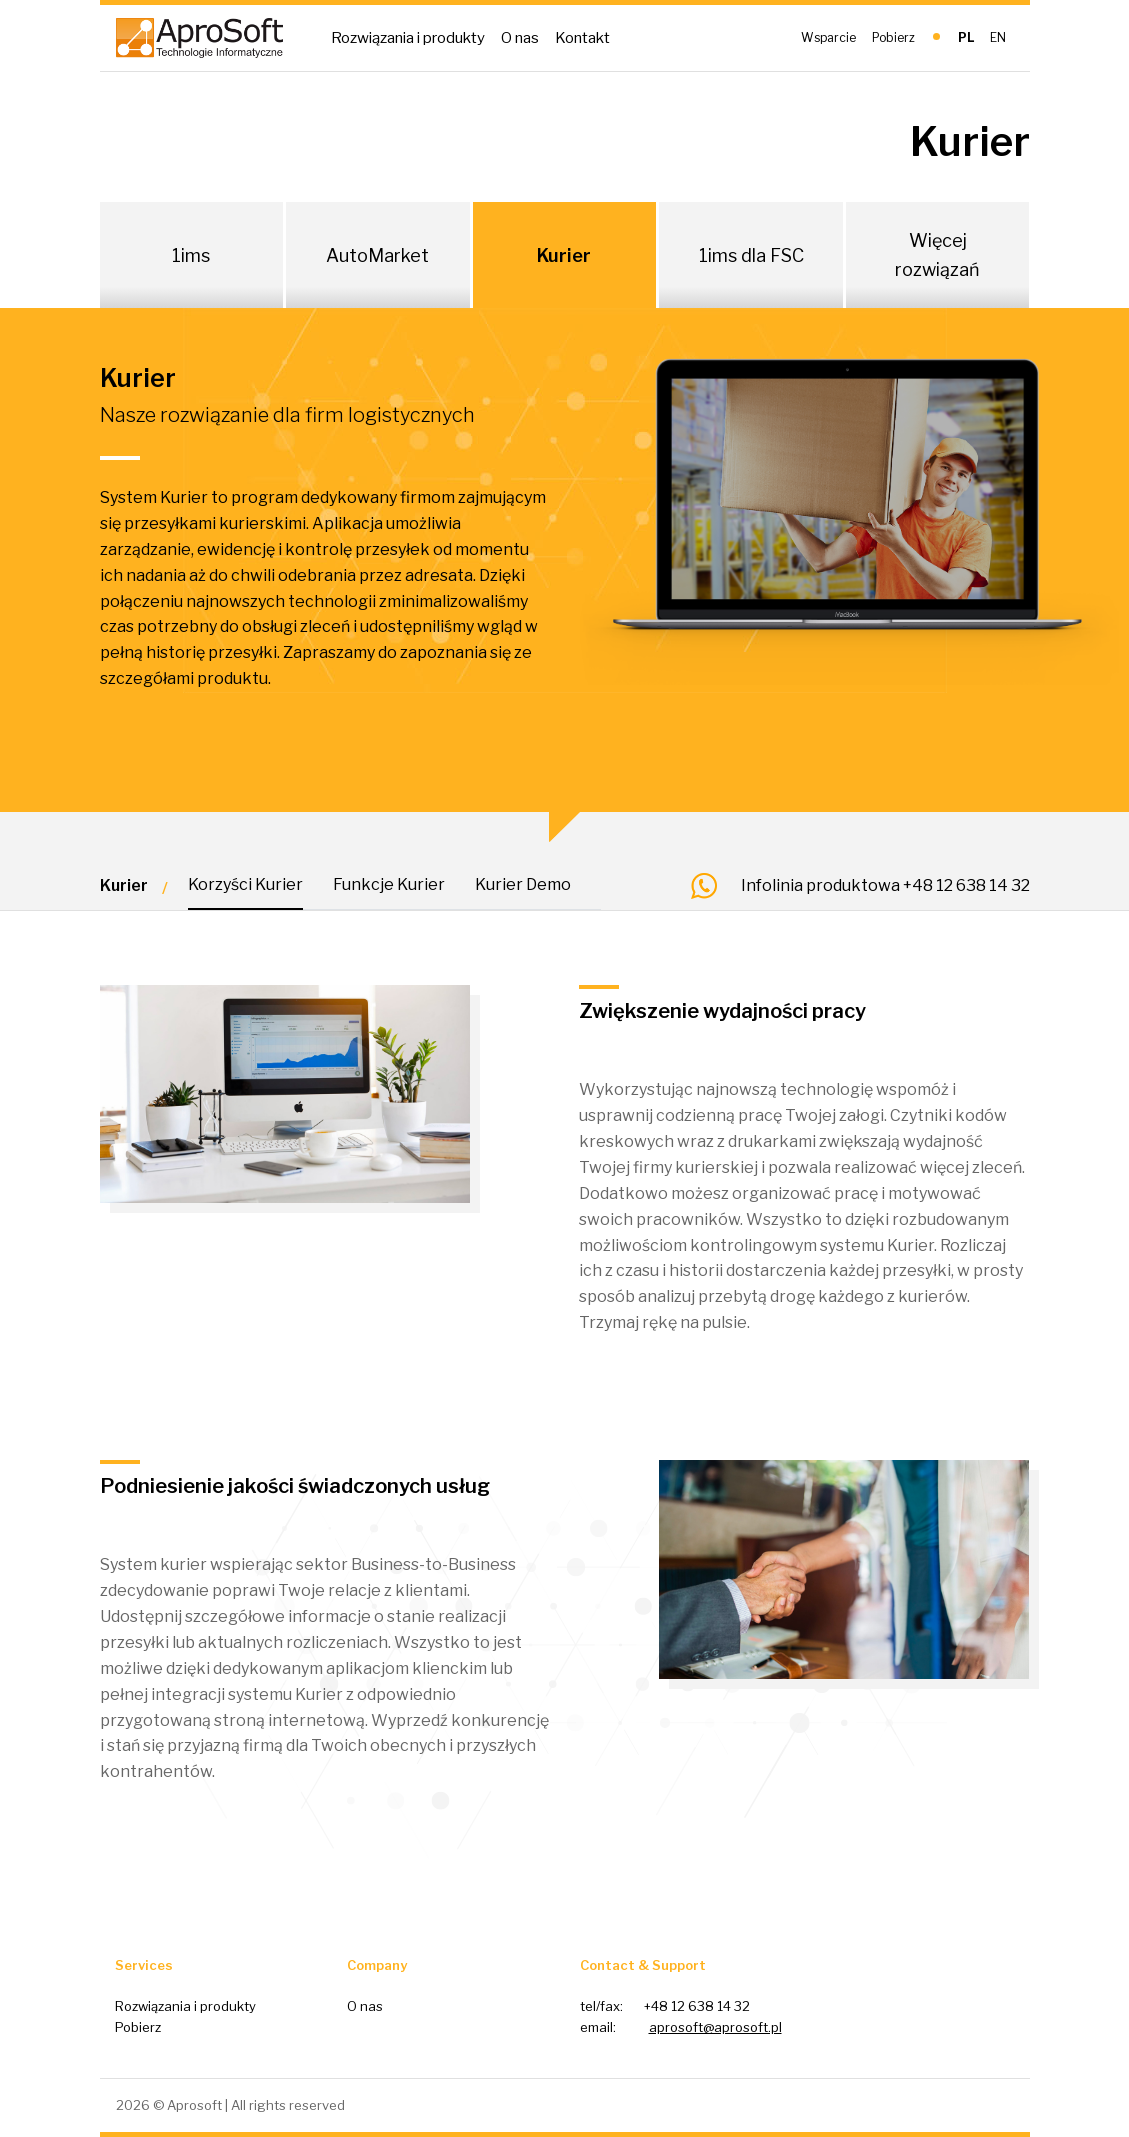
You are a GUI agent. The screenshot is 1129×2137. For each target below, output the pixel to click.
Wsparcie (828, 37)
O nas (520, 38)
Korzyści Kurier (245, 884)
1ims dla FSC (751, 255)
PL (966, 37)
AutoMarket (377, 255)
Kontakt (582, 38)
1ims (191, 255)
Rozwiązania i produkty (408, 38)
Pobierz (893, 37)
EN (998, 37)
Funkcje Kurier (389, 884)
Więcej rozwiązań (937, 255)
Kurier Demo (523, 884)
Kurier (564, 255)
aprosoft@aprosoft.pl (715, 2027)
